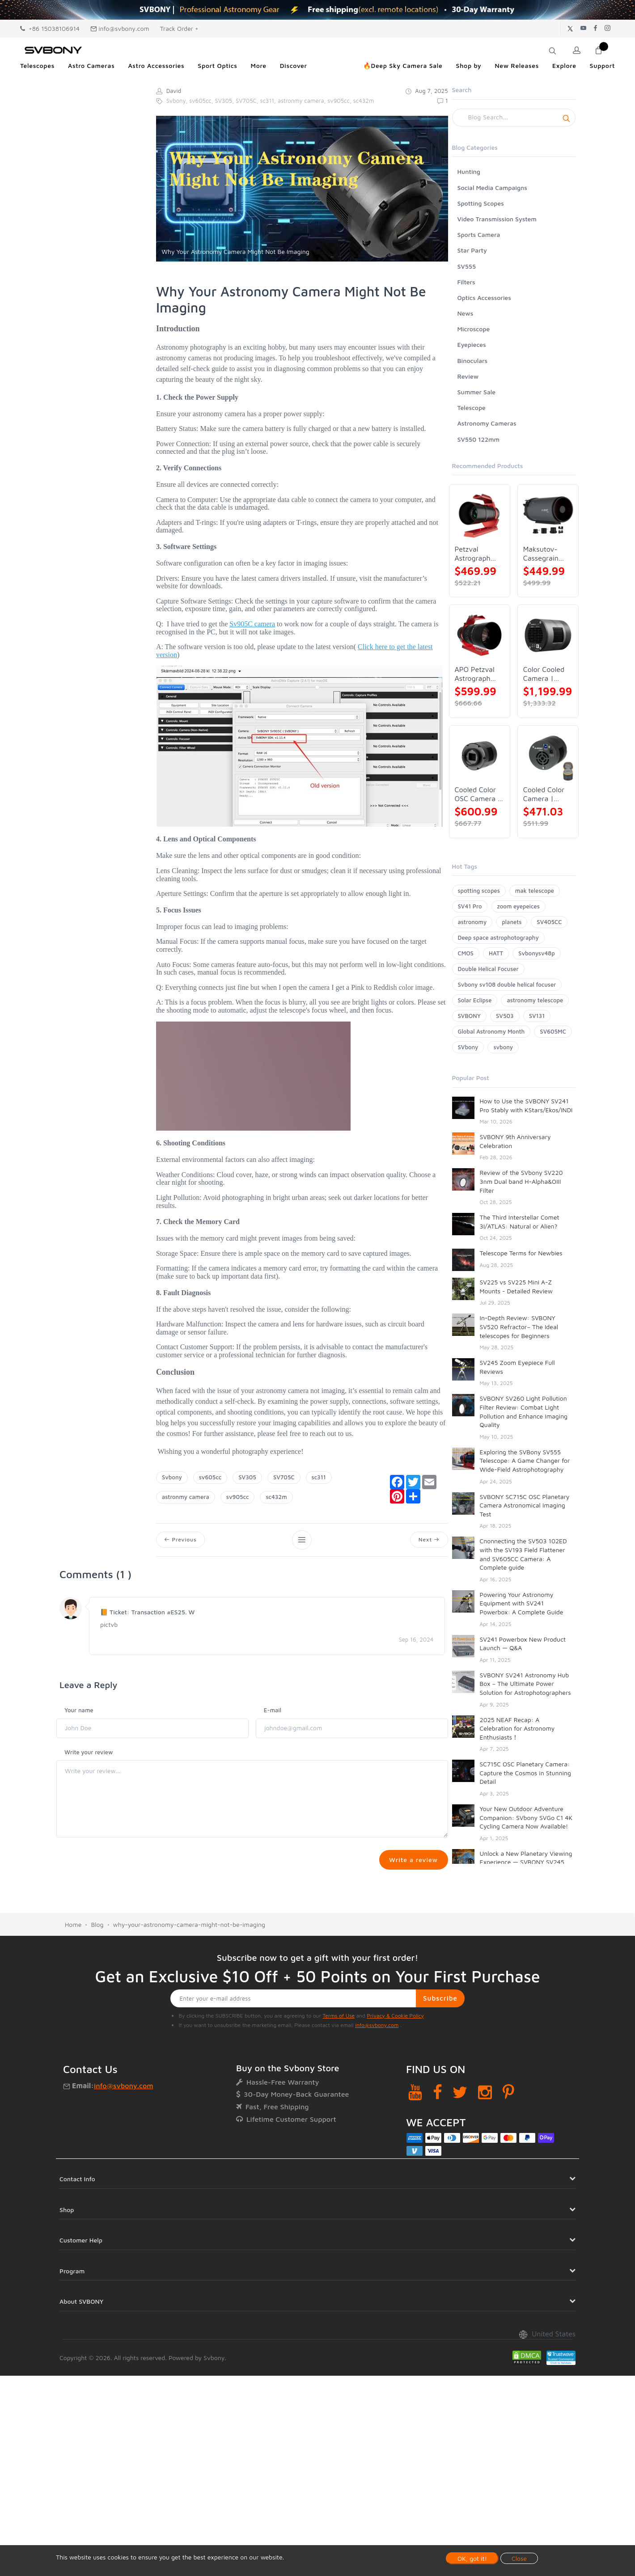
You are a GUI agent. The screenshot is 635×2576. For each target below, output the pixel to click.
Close (519, 2558)
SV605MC (553, 1031)
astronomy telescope (535, 1000)
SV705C (284, 1477)
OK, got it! (472, 2558)
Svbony (172, 1477)
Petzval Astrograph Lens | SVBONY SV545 (473, 553)
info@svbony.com (119, 28)
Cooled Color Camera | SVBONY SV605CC (543, 794)
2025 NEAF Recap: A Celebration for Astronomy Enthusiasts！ (517, 1728)
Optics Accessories (484, 297)
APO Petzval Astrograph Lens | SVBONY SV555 (475, 674)
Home (73, 1960)
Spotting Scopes (480, 203)
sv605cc (210, 1477)
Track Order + (179, 28)
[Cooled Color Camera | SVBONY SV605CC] (548, 756)
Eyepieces (471, 344)
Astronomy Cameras (486, 423)
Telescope (471, 407)
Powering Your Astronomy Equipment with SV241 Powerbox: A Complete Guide (521, 1603)
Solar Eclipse (475, 1000)
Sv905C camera (252, 624)
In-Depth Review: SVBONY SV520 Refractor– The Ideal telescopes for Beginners (519, 1326)
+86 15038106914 (50, 28)
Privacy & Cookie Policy (395, 2051)
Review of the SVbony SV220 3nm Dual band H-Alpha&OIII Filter (521, 1181)
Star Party (472, 250)
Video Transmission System (497, 219)
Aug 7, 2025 (426, 90)
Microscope (473, 329)
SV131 (537, 1015)
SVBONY (469, 1015)
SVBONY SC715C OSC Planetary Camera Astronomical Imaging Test (525, 1505)
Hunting (468, 171)
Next (428, 1540)
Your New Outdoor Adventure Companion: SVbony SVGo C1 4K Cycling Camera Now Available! (526, 1817)
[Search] (514, 118)
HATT (496, 953)
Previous (181, 1540)
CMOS (466, 953)
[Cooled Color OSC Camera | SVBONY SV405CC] (479, 756)
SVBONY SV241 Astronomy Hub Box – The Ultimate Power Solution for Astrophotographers (525, 1683)
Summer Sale (476, 392)
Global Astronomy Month (491, 1031)
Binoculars (472, 360)
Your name (78, 1710)
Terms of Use (339, 2051)
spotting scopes (479, 890)
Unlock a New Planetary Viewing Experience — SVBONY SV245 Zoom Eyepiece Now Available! (526, 1862)
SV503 (505, 1015)
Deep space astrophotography (498, 937)
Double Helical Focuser (488, 968)
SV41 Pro (470, 906)
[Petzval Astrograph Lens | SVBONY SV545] (479, 515)
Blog (97, 1960)
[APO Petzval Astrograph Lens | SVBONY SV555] (479, 635)
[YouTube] (415, 2128)
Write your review (88, 1752)
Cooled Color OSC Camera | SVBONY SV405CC (478, 794)
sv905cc (237, 1496)
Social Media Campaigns (492, 187)
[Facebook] (437, 2128)
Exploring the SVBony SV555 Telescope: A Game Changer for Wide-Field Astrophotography (525, 1460)
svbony (503, 1047)
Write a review (413, 1860)
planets (511, 921)
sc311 (319, 1477)
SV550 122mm (478, 439)
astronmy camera (185, 1496)
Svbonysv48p (536, 953)
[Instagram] (485, 2128)
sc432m (276, 1496)
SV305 (247, 1477)
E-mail (272, 1710)
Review (468, 376)
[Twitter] (460, 2128)
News (465, 313)
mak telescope (534, 890)
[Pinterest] (508, 2128)
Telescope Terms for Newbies (521, 1253)
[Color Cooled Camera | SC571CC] (548, 635)
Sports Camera (478, 234)
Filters (466, 282)
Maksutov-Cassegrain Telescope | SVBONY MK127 (541, 553)
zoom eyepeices (518, 906)
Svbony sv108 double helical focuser (507, 984)
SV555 (466, 266)
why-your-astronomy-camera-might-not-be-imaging (189, 1960)
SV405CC (549, 921)
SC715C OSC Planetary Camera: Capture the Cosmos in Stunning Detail (525, 1772)
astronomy (472, 921)
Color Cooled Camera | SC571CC (543, 674)
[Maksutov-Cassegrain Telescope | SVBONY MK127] (548, 515)
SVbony (468, 1047)
